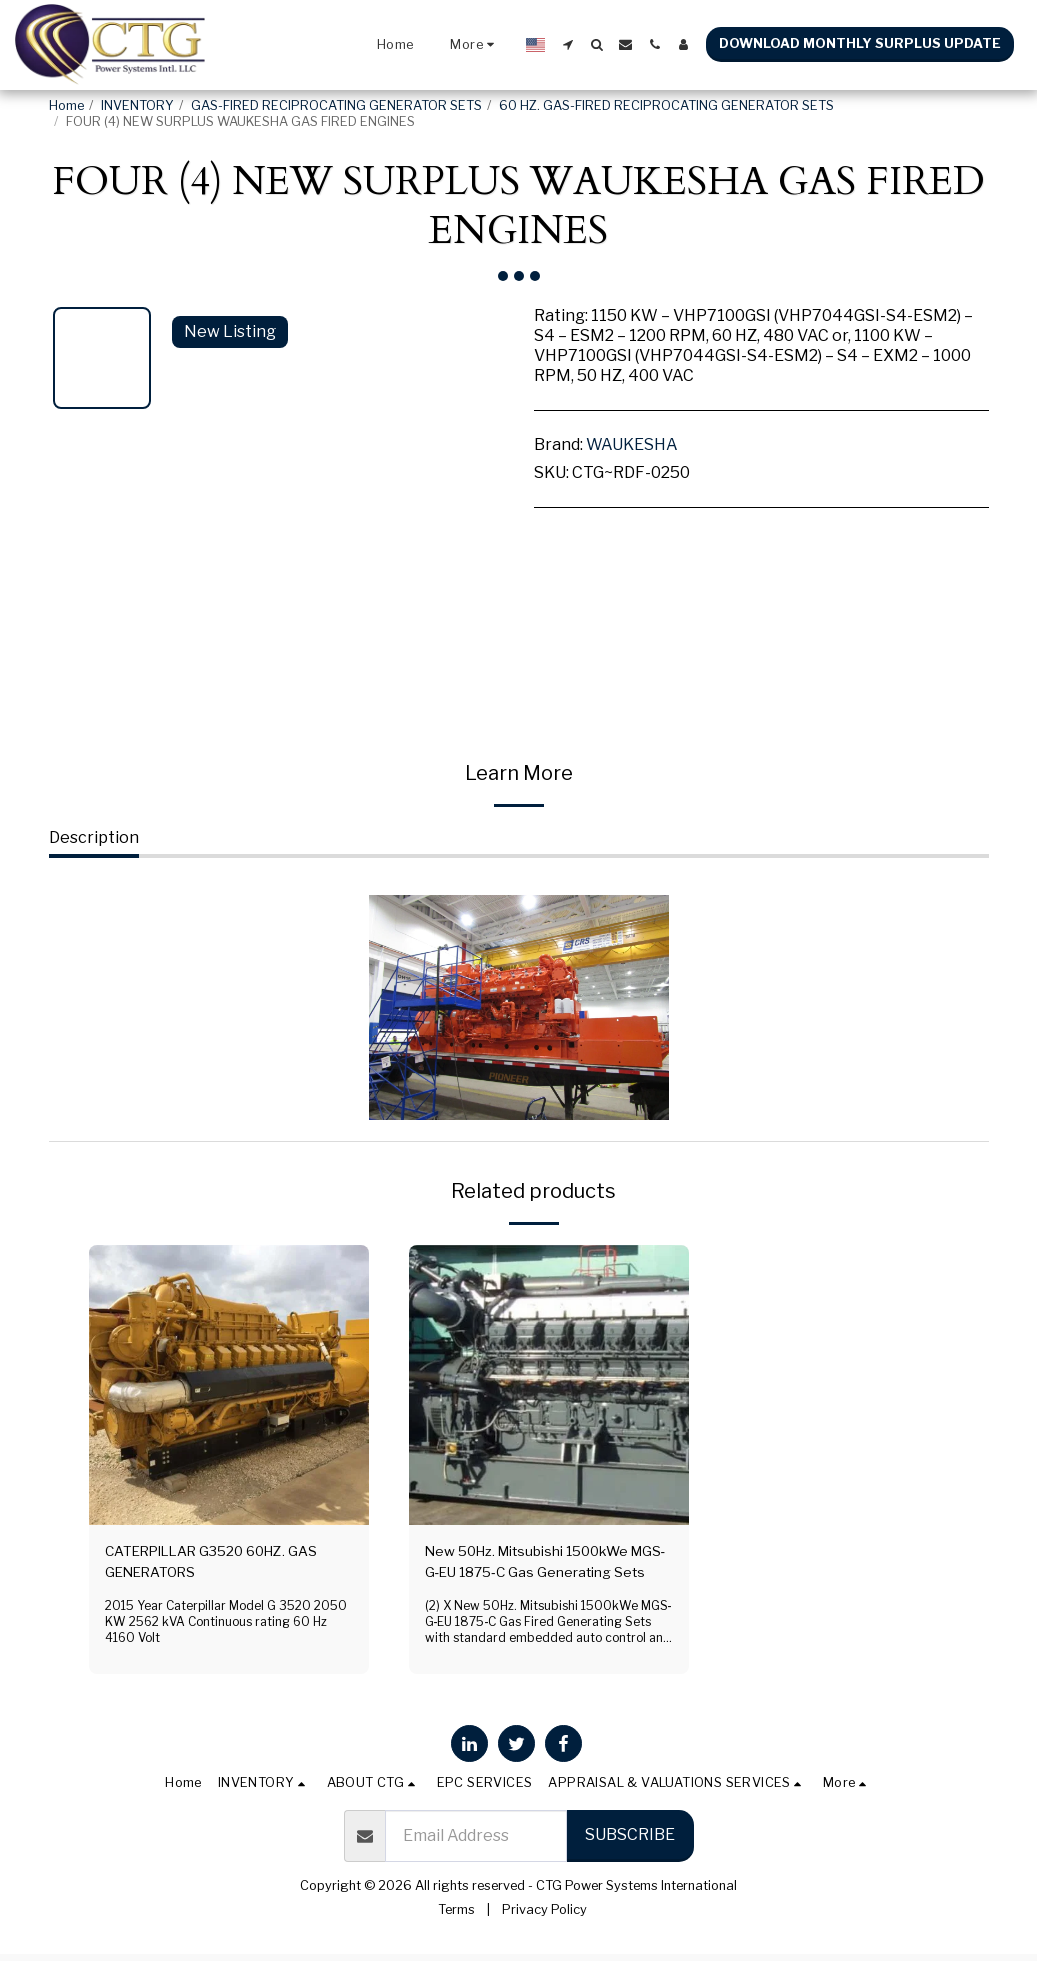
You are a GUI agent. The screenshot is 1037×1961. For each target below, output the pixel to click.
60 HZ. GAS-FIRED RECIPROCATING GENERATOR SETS (666, 105)
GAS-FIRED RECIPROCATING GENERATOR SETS (336, 105)
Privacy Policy (544, 1916)
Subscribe (630, 1842)
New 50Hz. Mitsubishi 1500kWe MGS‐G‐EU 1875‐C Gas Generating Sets (545, 1566)
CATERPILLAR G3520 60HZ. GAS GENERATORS (211, 1564)
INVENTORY (137, 105)
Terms (456, 1916)
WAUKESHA (632, 444)
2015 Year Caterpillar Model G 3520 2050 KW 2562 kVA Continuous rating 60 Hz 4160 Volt (222, 1628)
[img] (229, 1385)
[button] (567, 44)
